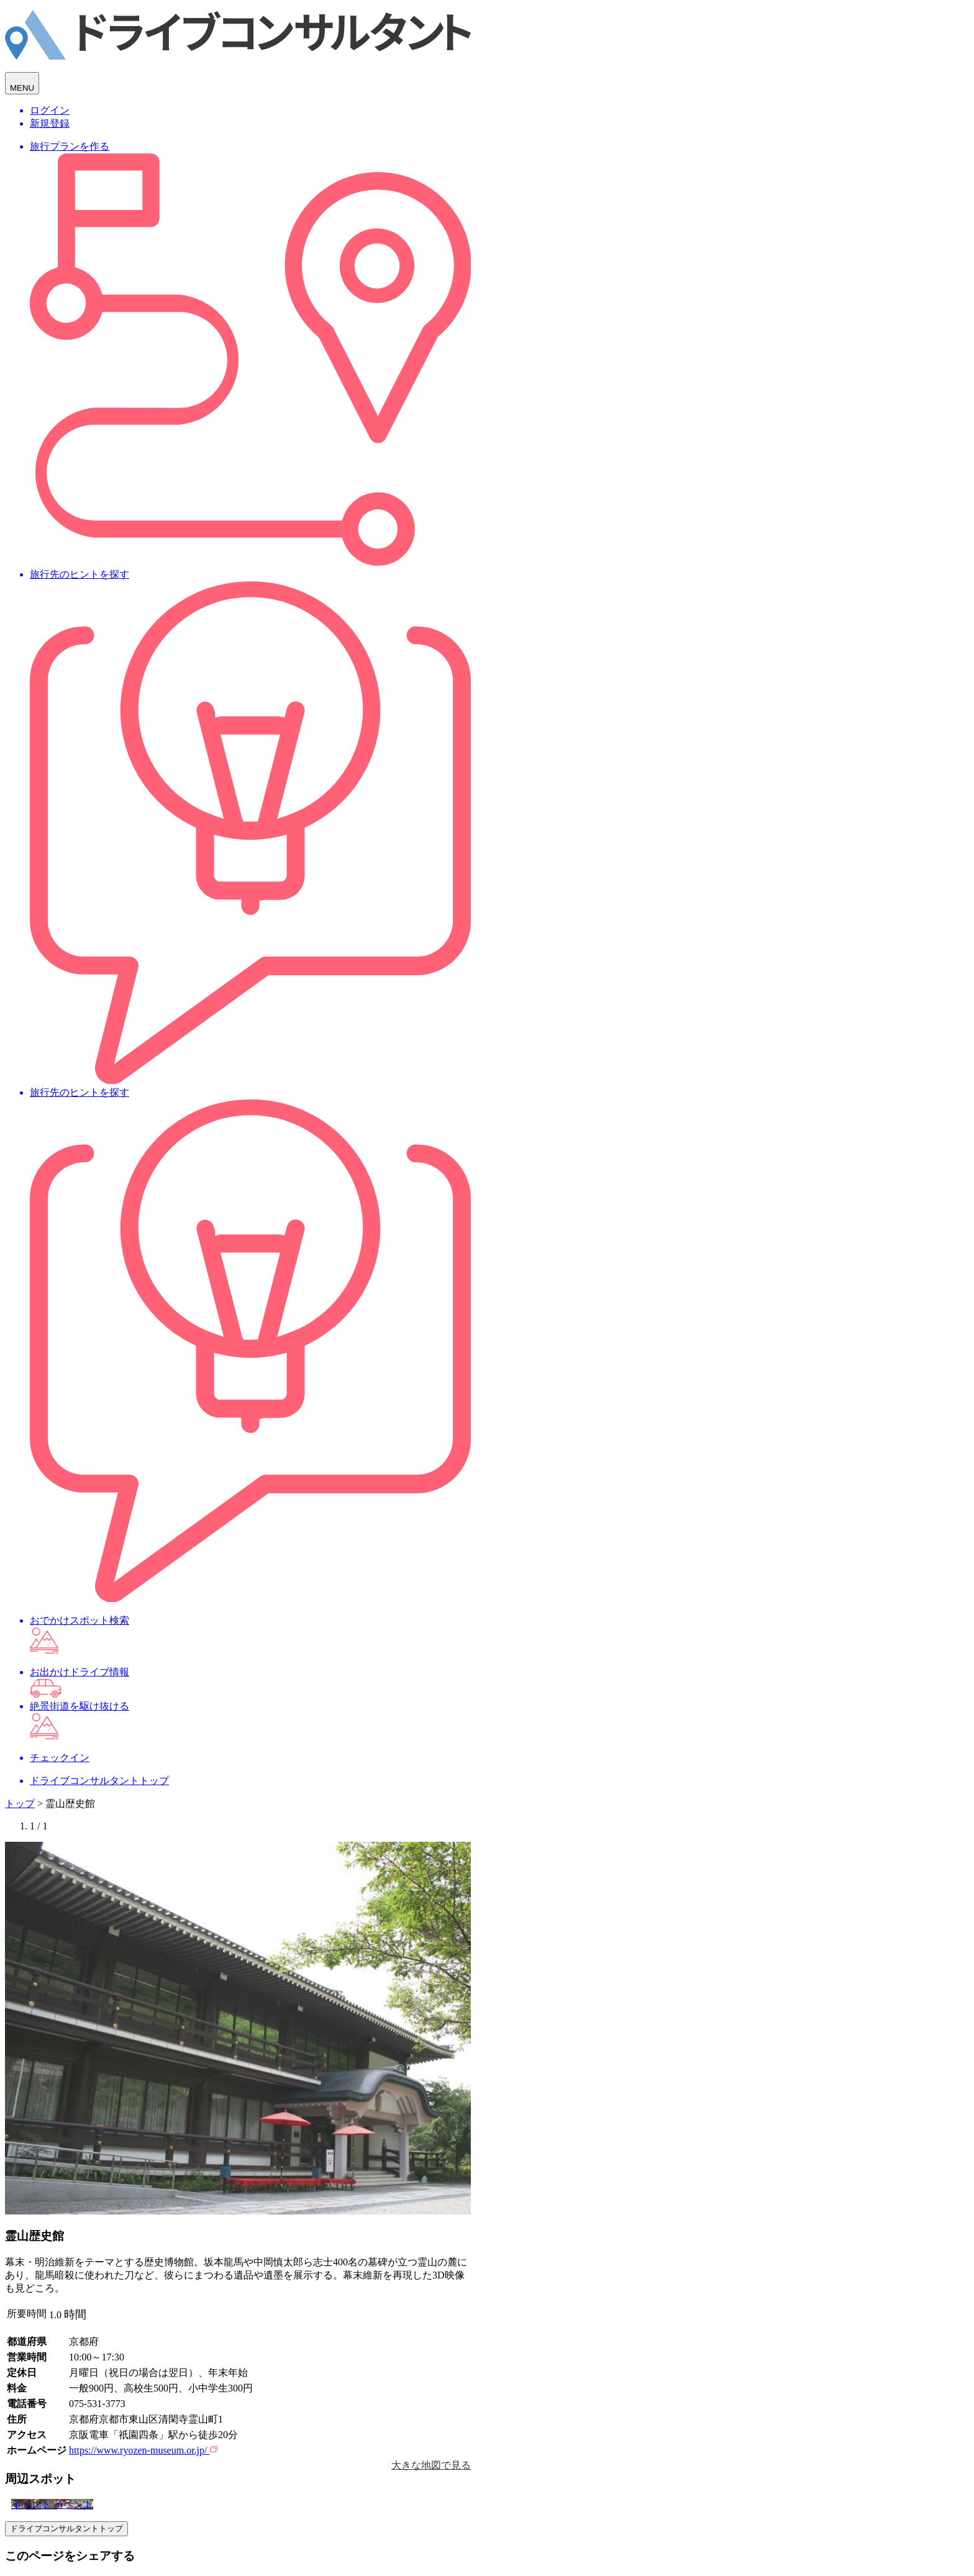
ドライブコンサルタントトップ (66, 2528)
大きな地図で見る (431, 2465)
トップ (20, 1803)
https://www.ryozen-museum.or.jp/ (143, 2450)
